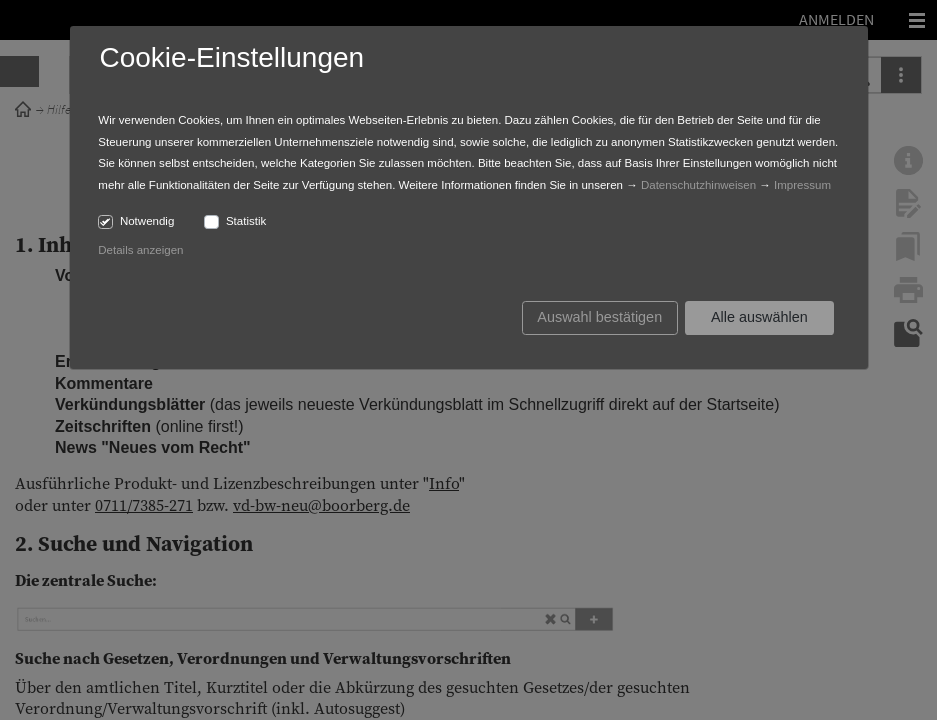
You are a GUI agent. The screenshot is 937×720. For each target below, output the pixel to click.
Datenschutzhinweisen (698, 185)
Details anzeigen (140, 250)
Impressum (802, 185)
